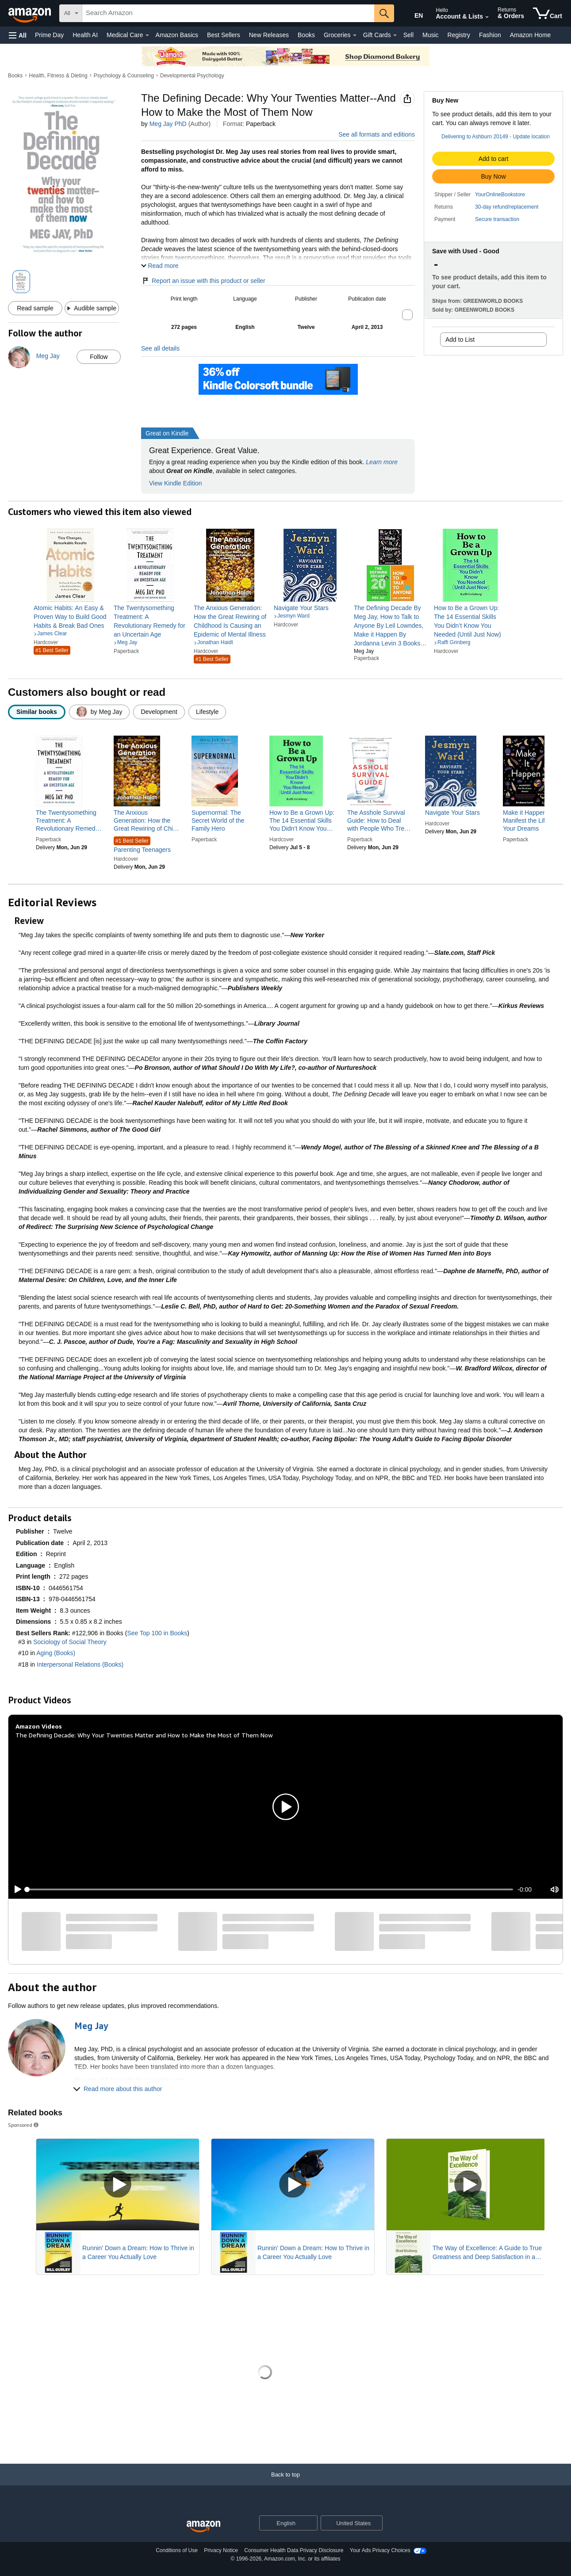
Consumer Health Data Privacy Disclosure (293, 2550)
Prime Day (49, 34)
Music (430, 34)
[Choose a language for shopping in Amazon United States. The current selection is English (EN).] (412, 14)
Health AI (85, 34)
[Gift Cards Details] (395, 35)
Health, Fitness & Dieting (58, 76)
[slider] (270, 1889)
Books (306, 34)
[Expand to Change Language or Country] (310, 2523)
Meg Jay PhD (168, 123)
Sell (408, 34)
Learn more (382, 462)
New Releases (269, 34)
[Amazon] (30, 13)
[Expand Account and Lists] (487, 17)
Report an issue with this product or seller (203, 280)
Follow (98, 356)
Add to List (460, 339)
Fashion (490, 34)
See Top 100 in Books (157, 1633)
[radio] (36, 712)
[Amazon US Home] (203, 2527)
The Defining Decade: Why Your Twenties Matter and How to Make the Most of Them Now (144, 1735)
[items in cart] (547, 13)
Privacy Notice (221, 2550)
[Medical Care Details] (147, 35)
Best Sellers (223, 34)
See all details (160, 348)
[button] (18, 35)
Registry (459, 34)
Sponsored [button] (24, 2125)
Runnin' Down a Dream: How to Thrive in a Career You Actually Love (138, 2252)
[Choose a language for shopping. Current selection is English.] (283, 2523)
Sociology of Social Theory (70, 1641)
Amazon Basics (177, 34)
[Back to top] (285, 2483)
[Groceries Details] (354, 35)
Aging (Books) (55, 1653)
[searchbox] (228, 13)
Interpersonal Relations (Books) (80, 1664)
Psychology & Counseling (124, 76)
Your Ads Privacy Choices (380, 2550)
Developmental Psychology (192, 76)
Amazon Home (530, 34)
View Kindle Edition (175, 483)
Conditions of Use (177, 2550)
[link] (70, 616)
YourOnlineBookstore (500, 194)
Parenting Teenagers (142, 845)
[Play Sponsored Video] (117, 2185)
